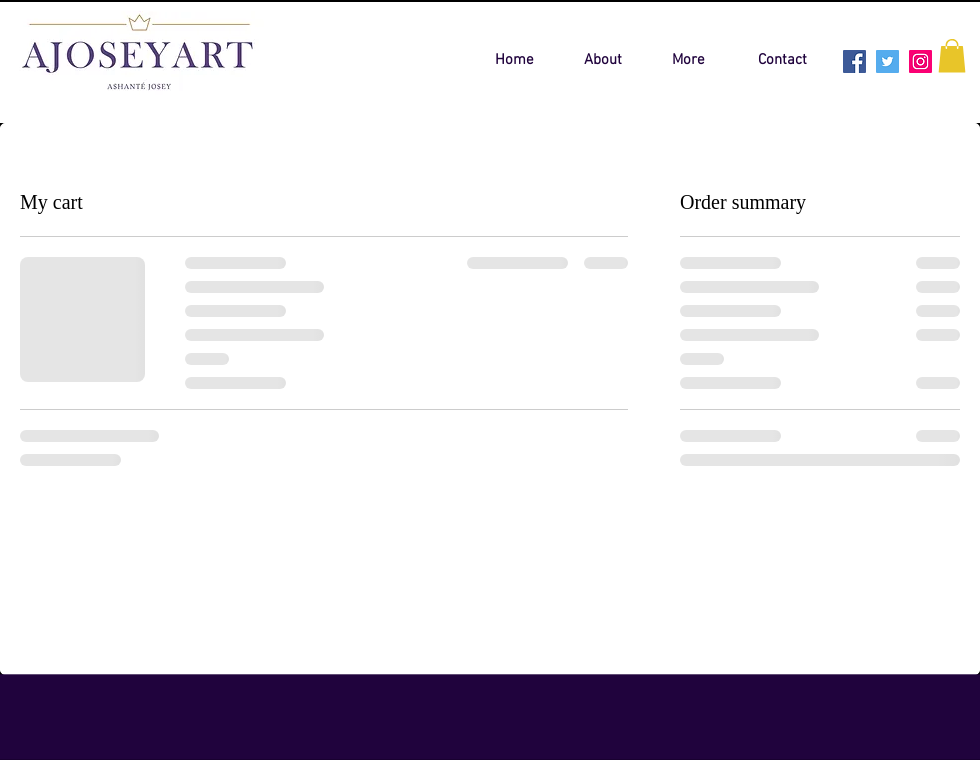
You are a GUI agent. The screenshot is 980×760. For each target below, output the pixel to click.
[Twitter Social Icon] (887, 61)
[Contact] (782, 60)
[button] (952, 55)
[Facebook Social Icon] (854, 61)
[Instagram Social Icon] (920, 61)
